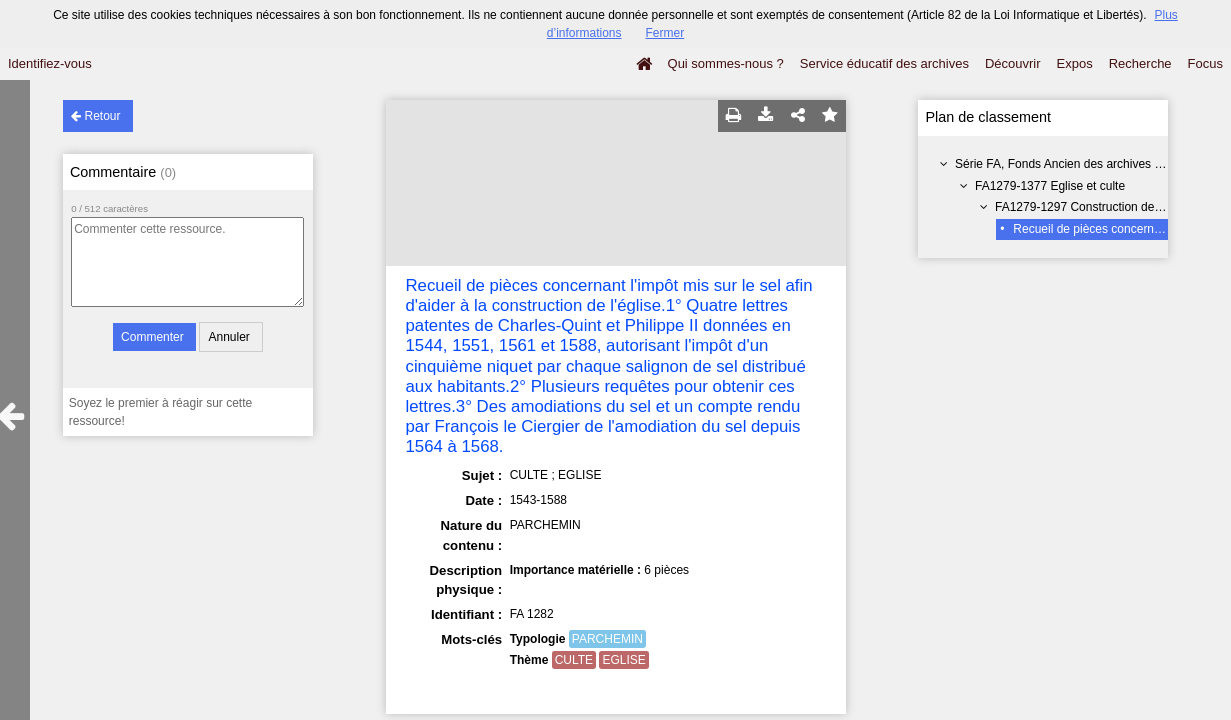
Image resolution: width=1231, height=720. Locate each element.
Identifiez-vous (50, 63)
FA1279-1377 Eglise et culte (1050, 186)
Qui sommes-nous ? (726, 63)
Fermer (665, 33)
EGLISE (623, 660)
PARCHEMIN (607, 639)
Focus (1205, 63)
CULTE (574, 660)
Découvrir (1013, 63)
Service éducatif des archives (884, 63)
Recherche (1140, 63)
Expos (1075, 63)
